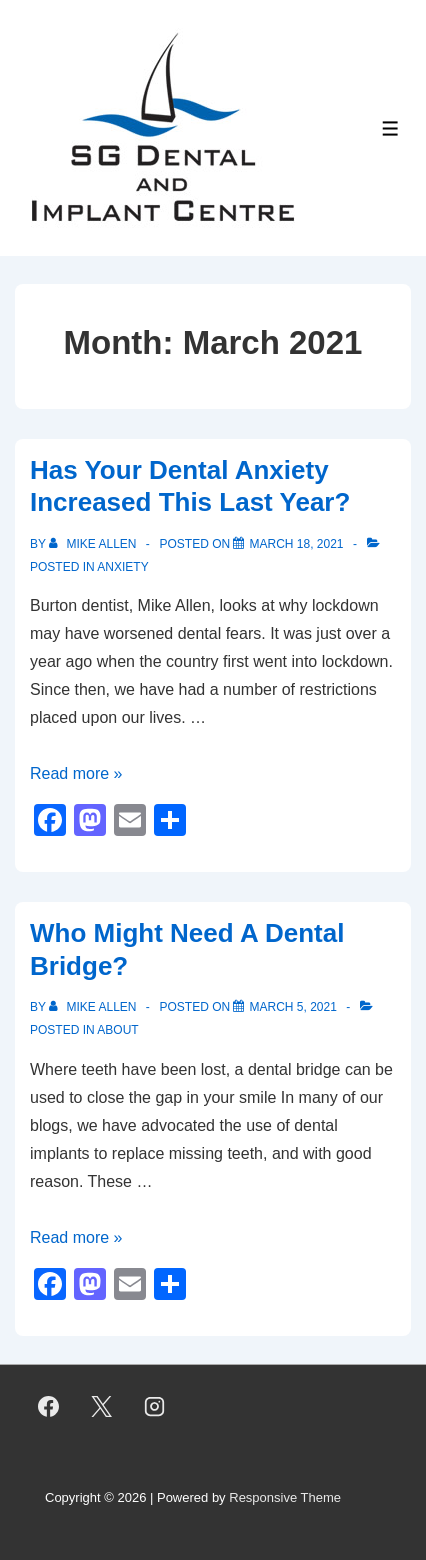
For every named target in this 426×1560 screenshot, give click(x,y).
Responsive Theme (285, 1497)
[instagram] (155, 1406)
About (117, 1030)
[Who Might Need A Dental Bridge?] (292, 1007)
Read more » (76, 773)
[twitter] (102, 1406)
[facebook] (49, 1406)
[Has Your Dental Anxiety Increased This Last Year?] (296, 544)
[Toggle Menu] (390, 128)
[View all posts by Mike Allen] (94, 544)
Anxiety (122, 567)
